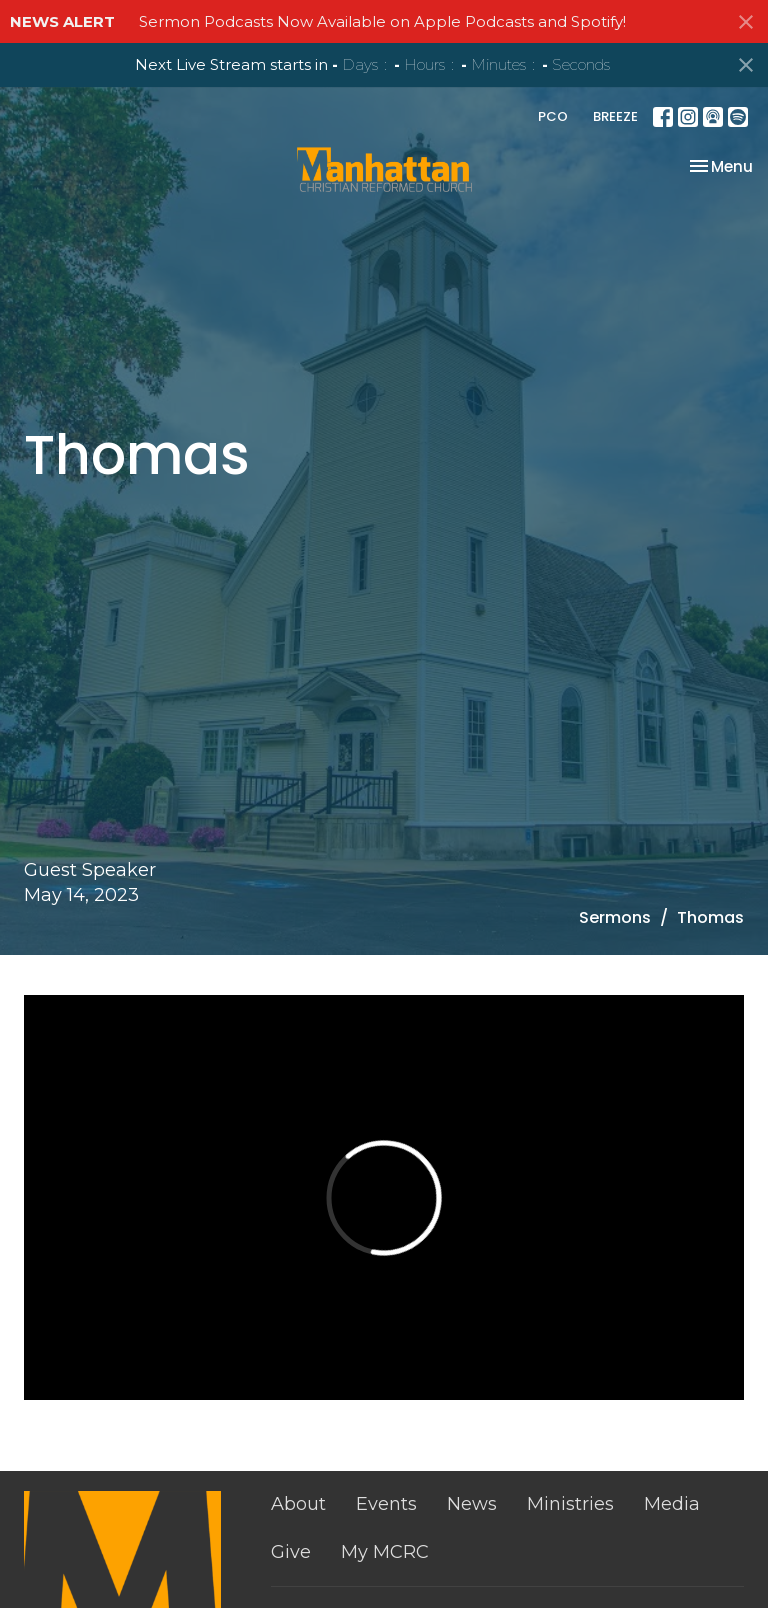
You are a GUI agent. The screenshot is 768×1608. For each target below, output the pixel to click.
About (298, 1504)
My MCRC (385, 1552)
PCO (553, 116)
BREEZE (615, 116)
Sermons (615, 917)
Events (386, 1504)
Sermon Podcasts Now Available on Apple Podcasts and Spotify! (382, 21)
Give (291, 1552)
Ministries (570, 1504)
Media (672, 1504)
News (472, 1504)
